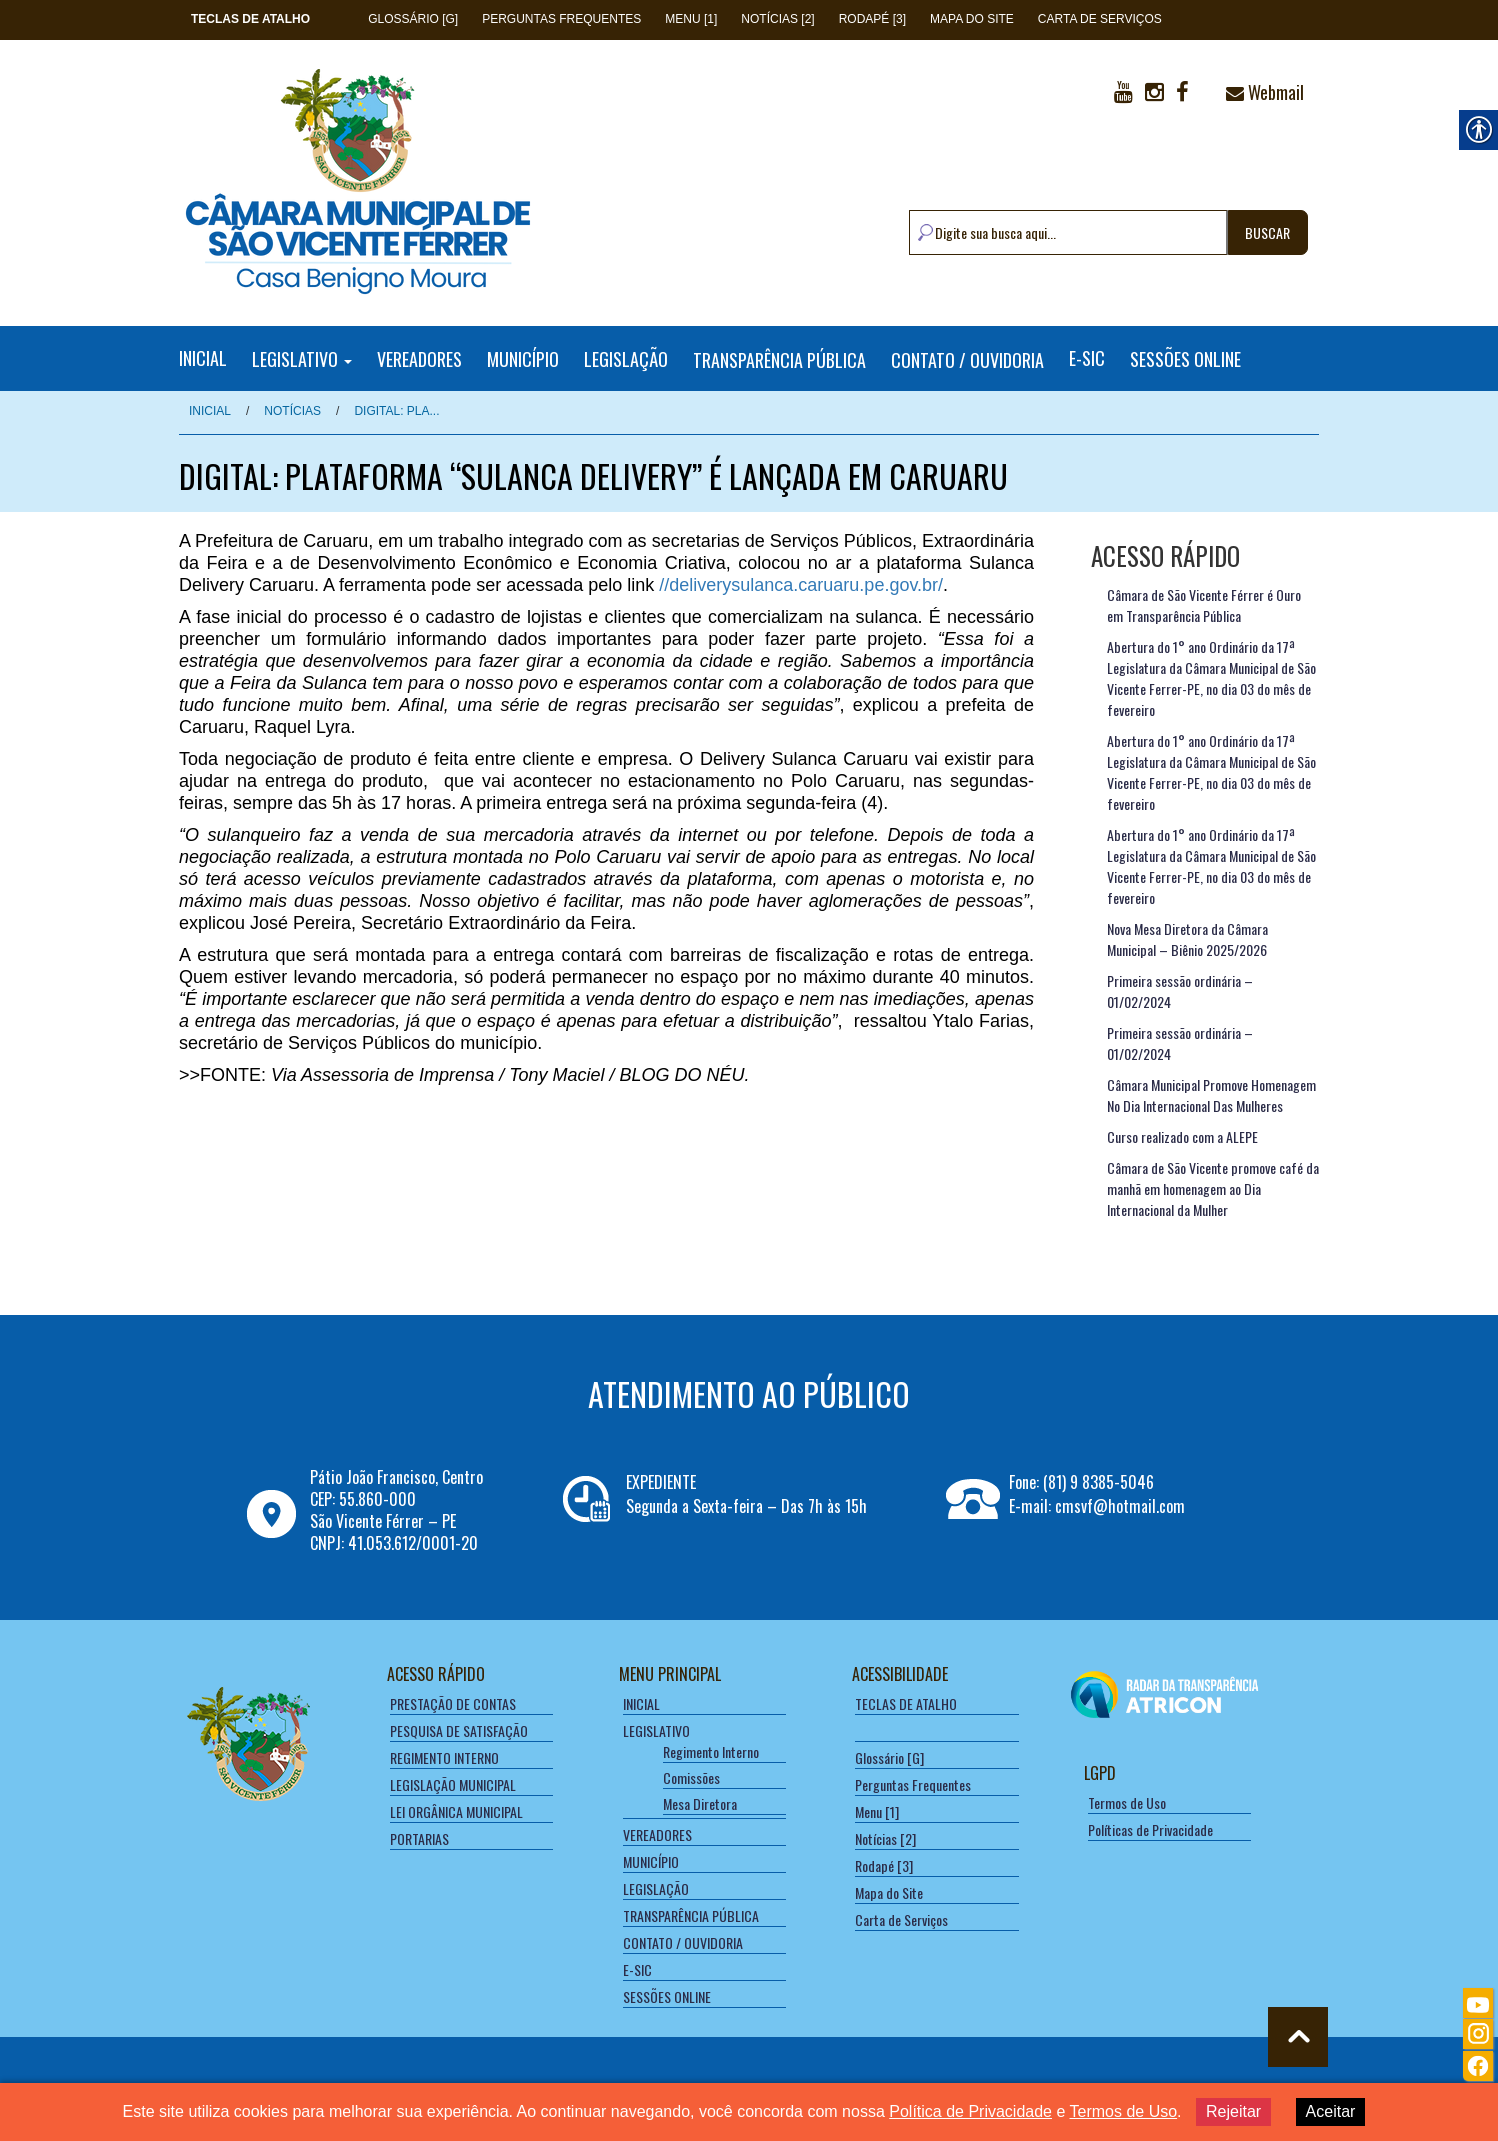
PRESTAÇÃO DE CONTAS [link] (453, 1703)
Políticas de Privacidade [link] (1150, 1829)
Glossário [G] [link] (413, 19)
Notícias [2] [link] (777, 19)
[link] (250, 19)
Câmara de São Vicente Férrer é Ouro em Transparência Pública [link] (1204, 605)
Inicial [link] (210, 411)
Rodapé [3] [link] (872, 19)
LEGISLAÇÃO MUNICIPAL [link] (453, 1784)
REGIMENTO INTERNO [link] (444, 1757)
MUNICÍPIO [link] (523, 358)
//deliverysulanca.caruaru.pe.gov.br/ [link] (801, 585)
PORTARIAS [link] (419, 1838)
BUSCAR (1267, 232)
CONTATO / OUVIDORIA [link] (967, 359)
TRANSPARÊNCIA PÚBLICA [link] (779, 359)
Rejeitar (1233, 2111)
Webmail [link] (1265, 92)
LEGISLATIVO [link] (302, 358)
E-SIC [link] (1087, 358)
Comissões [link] (691, 1777)
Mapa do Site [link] (972, 19)
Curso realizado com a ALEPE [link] (1182, 1136)
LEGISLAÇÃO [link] (626, 358)
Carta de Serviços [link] (1100, 19)
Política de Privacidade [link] (970, 2111)
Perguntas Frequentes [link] (561, 19)
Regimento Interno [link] (711, 1751)
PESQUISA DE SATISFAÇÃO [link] (459, 1730)
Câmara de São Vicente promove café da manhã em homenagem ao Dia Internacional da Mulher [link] (1213, 1188)
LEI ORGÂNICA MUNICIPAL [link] (456, 1811)
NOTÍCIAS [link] (292, 411)
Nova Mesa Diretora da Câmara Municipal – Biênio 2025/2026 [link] (1187, 939)
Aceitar (1331, 2111)
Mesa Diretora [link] (700, 1803)
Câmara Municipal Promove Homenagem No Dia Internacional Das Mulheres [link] (1211, 1095)
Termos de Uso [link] (1127, 1802)
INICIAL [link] (203, 358)
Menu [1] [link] (691, 19)
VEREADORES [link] (419, 358)
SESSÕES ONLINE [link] (1185, 358)
